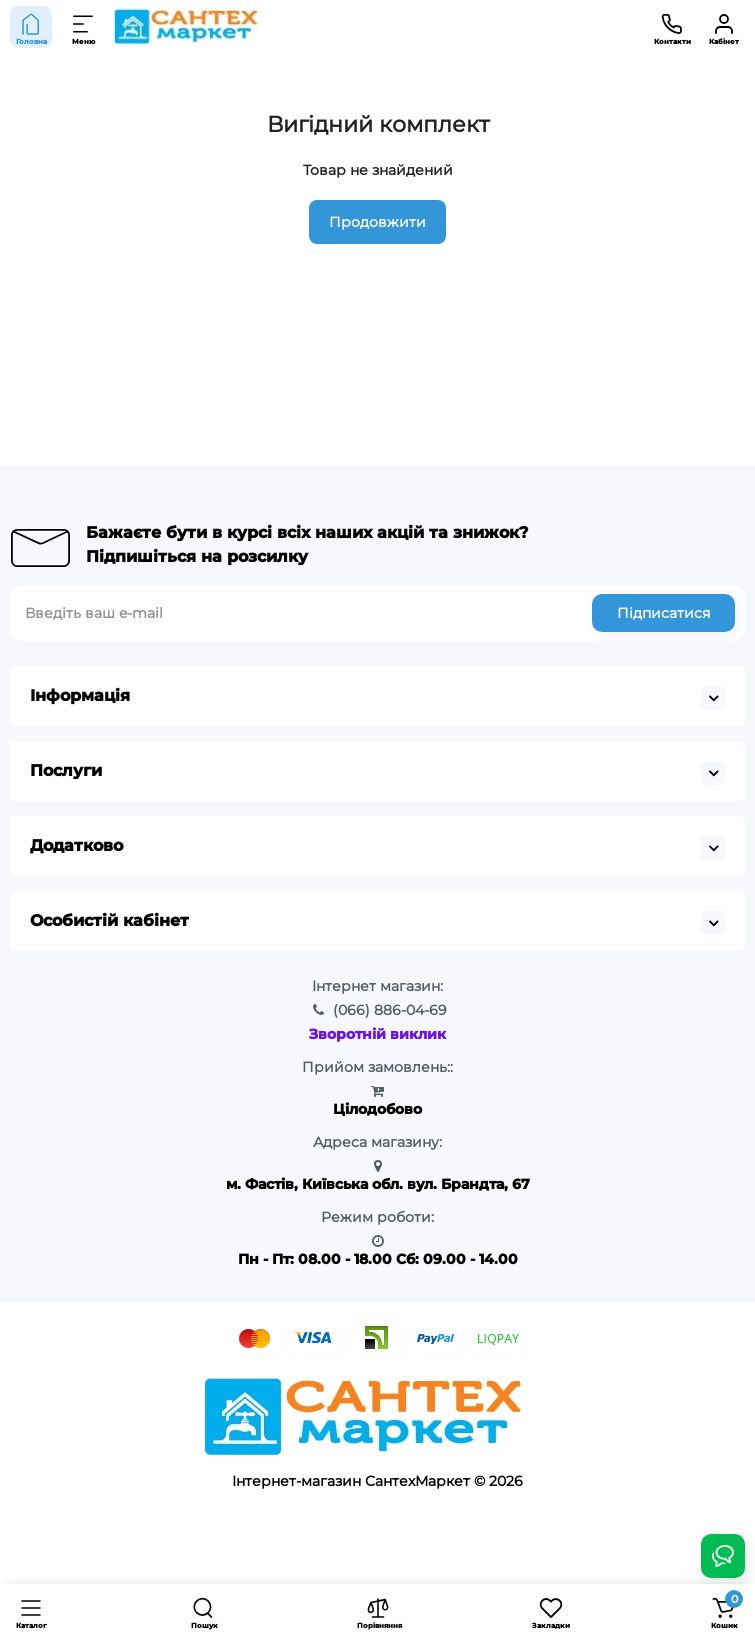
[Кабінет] (724, 27)
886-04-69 (390, 1010)
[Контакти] (672, 27)
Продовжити (377, 222)
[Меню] (84, 27)
